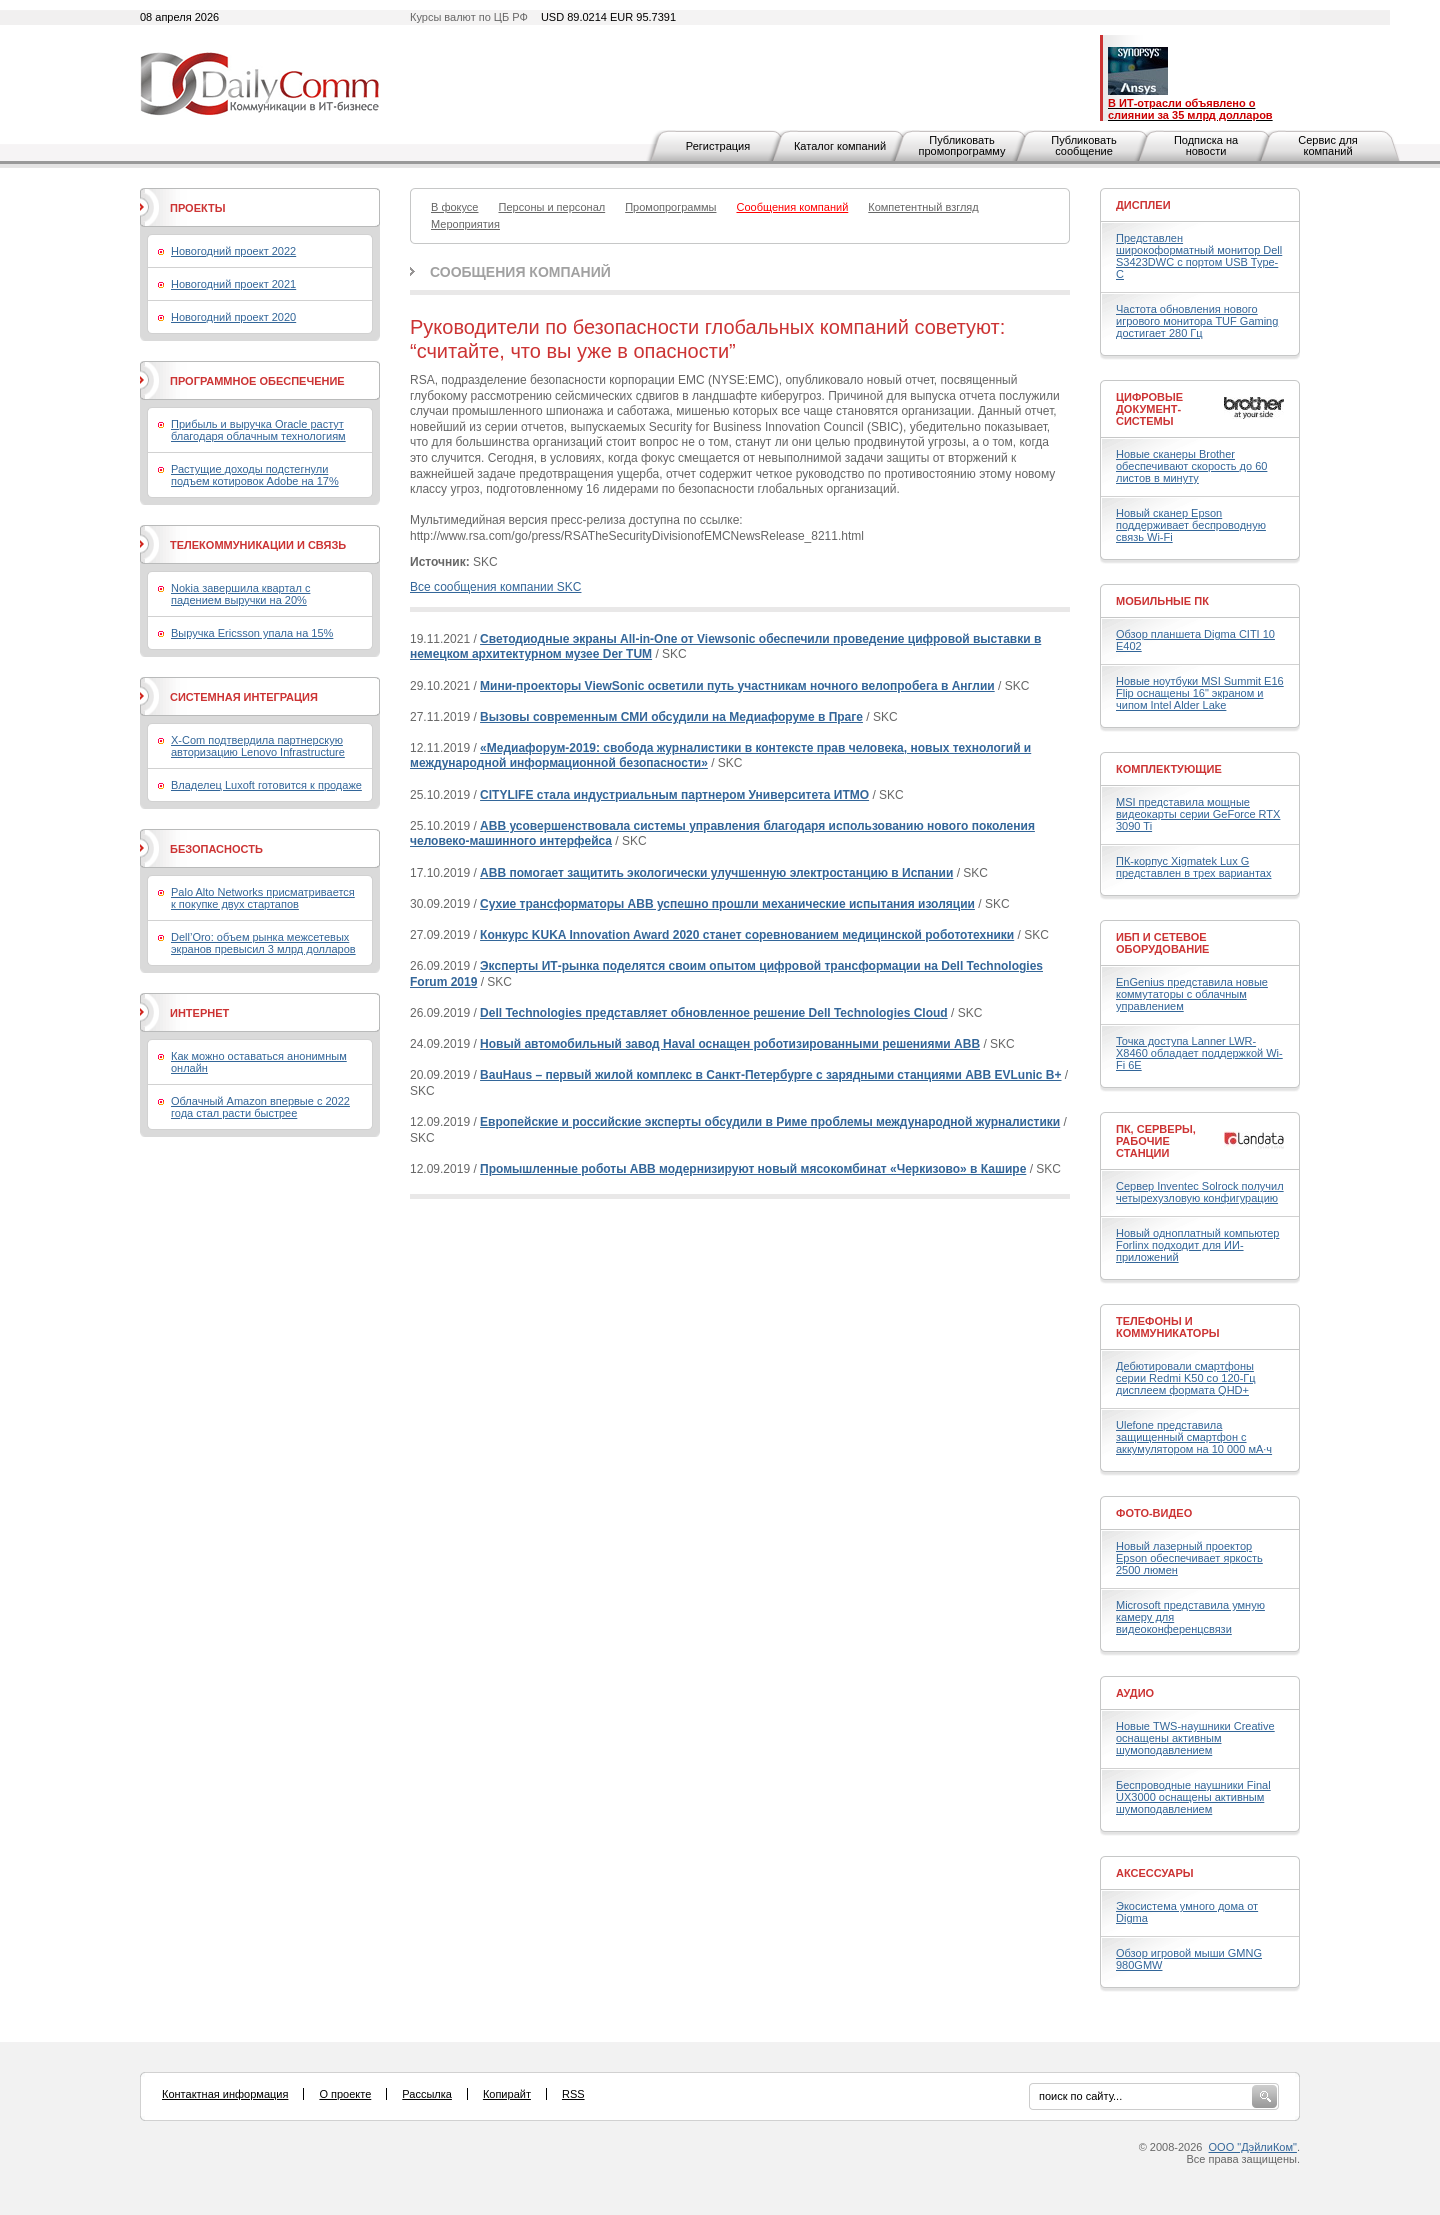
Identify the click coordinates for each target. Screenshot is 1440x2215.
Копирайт (507, 2094)
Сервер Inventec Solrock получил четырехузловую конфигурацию (1200, 1192)
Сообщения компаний (520, 272)
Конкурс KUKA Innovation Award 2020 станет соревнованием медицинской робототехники (747, 935)
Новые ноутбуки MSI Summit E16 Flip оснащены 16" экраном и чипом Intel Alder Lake (1200, 693)
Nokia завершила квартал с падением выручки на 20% (240, 594)
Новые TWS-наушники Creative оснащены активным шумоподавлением (1195, 1738)
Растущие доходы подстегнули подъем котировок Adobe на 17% (255, 475)
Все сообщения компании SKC (495, 587)
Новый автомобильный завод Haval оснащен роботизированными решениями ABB (730, 1044)
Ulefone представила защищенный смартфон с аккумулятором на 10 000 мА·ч (1194, 1437)
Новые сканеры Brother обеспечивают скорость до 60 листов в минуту (1191, 466)
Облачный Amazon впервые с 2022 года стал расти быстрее (260, 1107)
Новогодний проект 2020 (233, 317)
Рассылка (427, 2094)
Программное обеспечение (257, 381)
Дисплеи (1143, 205)
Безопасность (216, 849)
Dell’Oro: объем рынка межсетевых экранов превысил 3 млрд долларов (263, 943)
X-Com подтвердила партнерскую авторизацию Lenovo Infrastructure (258, 746)
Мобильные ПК (1162, 601)
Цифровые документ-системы (1149, 409)
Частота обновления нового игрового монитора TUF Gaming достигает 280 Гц (1197, 321)
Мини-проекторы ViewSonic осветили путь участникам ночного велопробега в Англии (737, 686)
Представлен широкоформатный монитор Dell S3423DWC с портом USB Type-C (1199, 256)
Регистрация (718, 146)
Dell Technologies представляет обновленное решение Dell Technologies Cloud (714, 1013)
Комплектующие (1169, 769)
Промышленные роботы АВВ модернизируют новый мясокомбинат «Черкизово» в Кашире (753, 1169)
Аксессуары (1155, 1873)
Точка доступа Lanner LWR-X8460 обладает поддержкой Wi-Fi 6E (1199, 1053)
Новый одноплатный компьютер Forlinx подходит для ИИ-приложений (1197, 1245)
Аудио (1135, 1693)
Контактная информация (225, 2094)
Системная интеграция (244, 697)
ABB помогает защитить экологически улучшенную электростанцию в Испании (716, 873)
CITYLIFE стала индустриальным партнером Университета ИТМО (674, 795)
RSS (573, 2094)
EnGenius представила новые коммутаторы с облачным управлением (1192, 994)
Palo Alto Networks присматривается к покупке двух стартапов (263, 898)
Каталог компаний (840, 146)
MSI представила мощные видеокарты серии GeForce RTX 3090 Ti (1198, 814)
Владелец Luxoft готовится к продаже (266, 785)
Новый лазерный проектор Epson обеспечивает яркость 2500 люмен (1189, 1558)
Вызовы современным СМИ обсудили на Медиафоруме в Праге (671, 717)
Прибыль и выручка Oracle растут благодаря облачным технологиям (258, 430)
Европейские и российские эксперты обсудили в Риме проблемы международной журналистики (770, 1122)
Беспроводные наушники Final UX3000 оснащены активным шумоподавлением (1193, 1797)
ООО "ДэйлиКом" (1253, 2147)
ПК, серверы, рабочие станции (1156, 1141)
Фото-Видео (1154, 1513)
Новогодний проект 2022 (233, 251)
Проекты (197, 208)
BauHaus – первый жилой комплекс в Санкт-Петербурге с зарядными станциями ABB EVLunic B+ (770, 1075)
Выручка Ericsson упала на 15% (252, 633)
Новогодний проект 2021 (233, 284)
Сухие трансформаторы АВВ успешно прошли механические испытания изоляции (727, 904)
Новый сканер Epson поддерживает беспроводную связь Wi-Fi (1191, 525)
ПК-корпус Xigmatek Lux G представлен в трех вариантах (1193, 867)
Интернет (199, 1013)
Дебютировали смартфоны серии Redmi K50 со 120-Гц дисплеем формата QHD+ (1186, 1378)
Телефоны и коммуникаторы (1168, 1327)
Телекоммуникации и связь (258, 545)
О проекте (345, 2094)
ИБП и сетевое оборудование (1162, 943)
